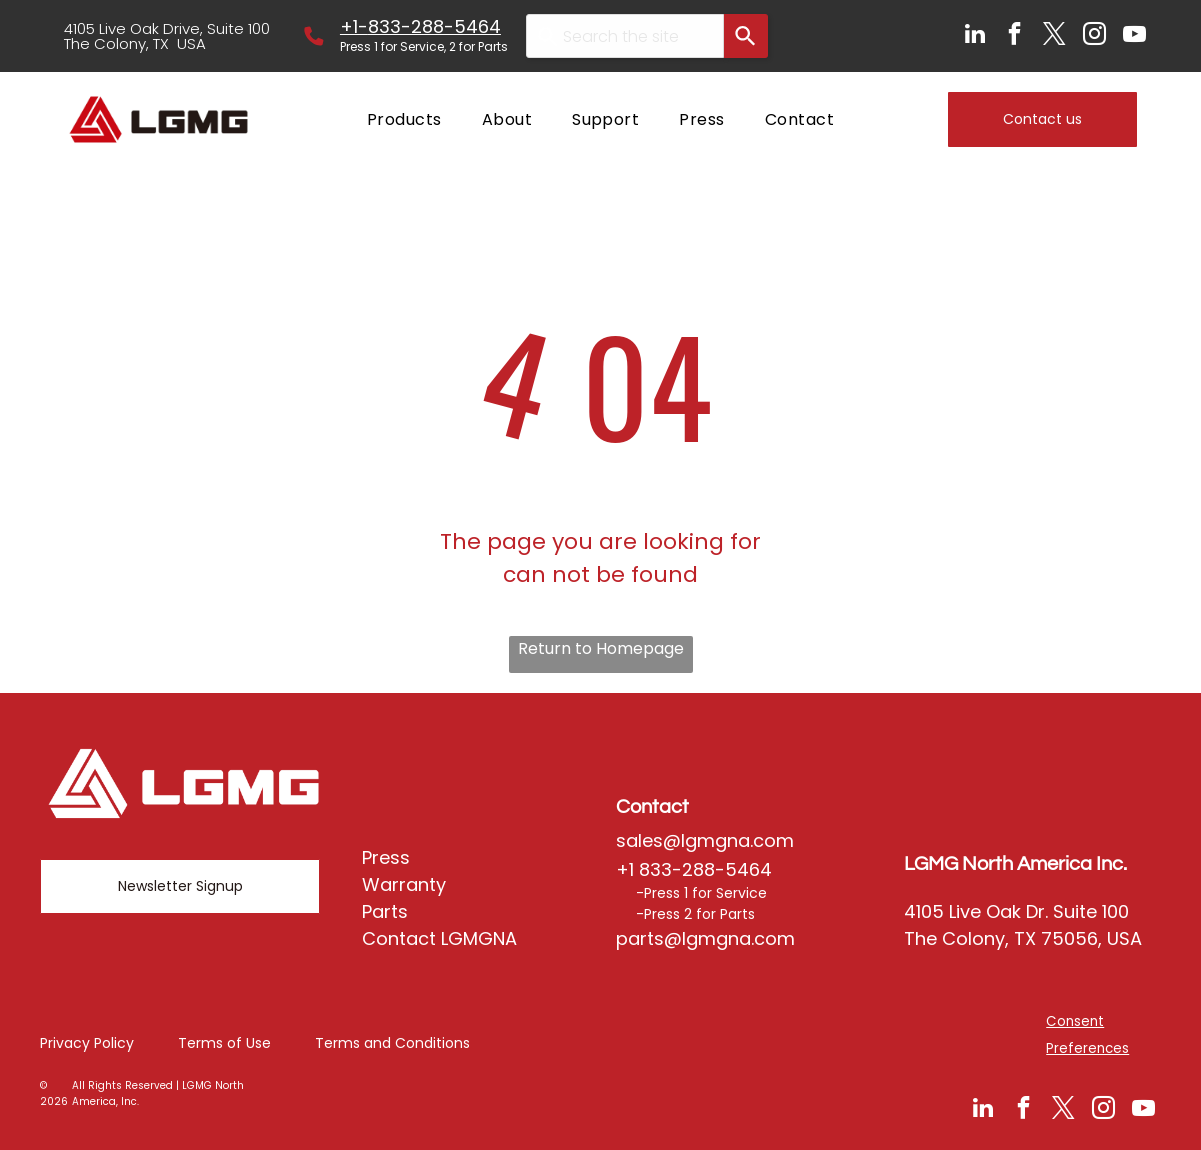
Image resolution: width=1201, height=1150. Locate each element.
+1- (354, 26)
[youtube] (1134, 36)
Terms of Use (224, 1043)
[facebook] (1014, 36)
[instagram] (1094, 36)
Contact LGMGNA (439, 938)
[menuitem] (404, 119)
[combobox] (625, 36)
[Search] (746, 36)
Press (386, 857)
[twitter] (1054, 36)
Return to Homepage (601, 648)
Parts (385, 911)
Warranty (404, 884)
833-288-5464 (434, 26)
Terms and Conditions (392, 1043)
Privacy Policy (87, 1043)
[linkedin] (974, 36)
